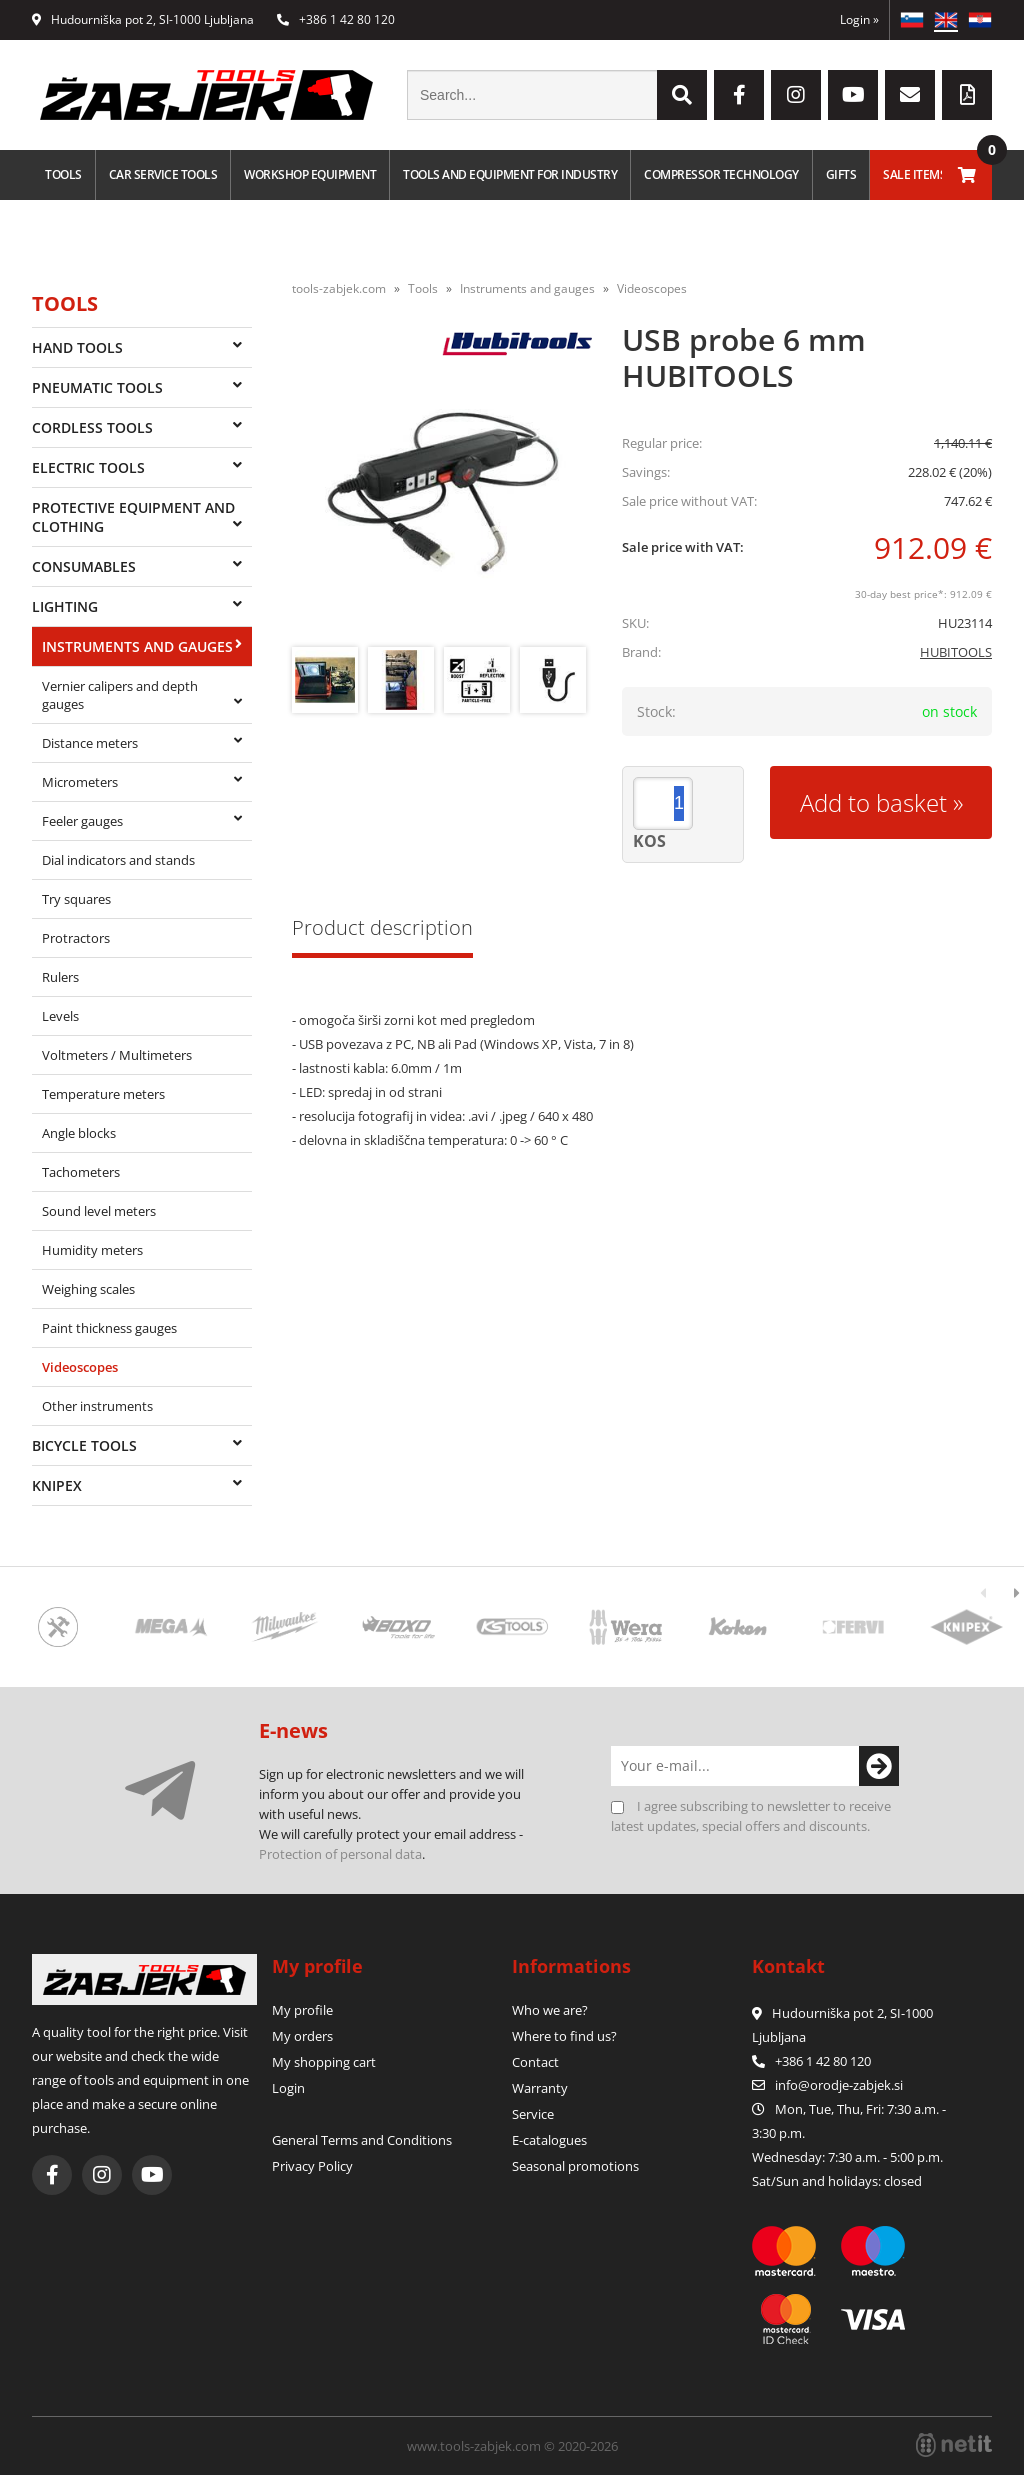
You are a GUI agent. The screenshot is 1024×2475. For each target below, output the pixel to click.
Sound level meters (99, 1211)
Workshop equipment (310, 174)
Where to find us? (564, 2036)
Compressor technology (721, 174)
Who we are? (550, 2010)
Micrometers (80, 782)
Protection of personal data (340, 1854)
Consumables (84, 566)
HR (980, 20)
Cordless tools (92, 427)
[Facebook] (739, 95)
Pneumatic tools (97, 387)
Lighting (65, 606)
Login (859, 19)
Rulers (60, 977)
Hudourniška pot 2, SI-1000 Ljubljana (143, 19)
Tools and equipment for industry (510, 174)
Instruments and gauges (137, 646)
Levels (60, 1016)
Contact (535, 2062)
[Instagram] (796, 95)
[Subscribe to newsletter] (879, 1766)
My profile (302, 2010)
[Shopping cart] (967, 175)
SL (912, 20)
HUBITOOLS (956, 652)
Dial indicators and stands (118, 860)
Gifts (841, 174)
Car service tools (163, 174)
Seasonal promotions (575, 2166)
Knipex (57, 1485)
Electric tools (88, 467)
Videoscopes (80, 1367)
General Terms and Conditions (362, 2140)
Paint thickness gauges (109, 1328)
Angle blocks (79, 1133)
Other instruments (97, 1406)
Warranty (540, 2088)
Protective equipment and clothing (133, 517)
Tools (63, 174)
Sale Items (914, 174)
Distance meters (90, 743)
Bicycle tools (84, 1445)
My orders (302, 2036)
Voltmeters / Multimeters (117, 1055)
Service (533, 2114)
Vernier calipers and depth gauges (120, 695)
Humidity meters (92, 1250)
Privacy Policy (312, 2166)
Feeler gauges (82, 821)
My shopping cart (324, 2062)
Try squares (76, 899)
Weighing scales (88, 1289)
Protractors (76, 938)
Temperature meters (103, 1094)
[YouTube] (853, 95)
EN (946, 20)
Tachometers (81, 1172)
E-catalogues (549, 2140)
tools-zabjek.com (339, 288)
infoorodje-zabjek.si (839, 2085)
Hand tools (77, 347)
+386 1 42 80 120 (336, 19)
